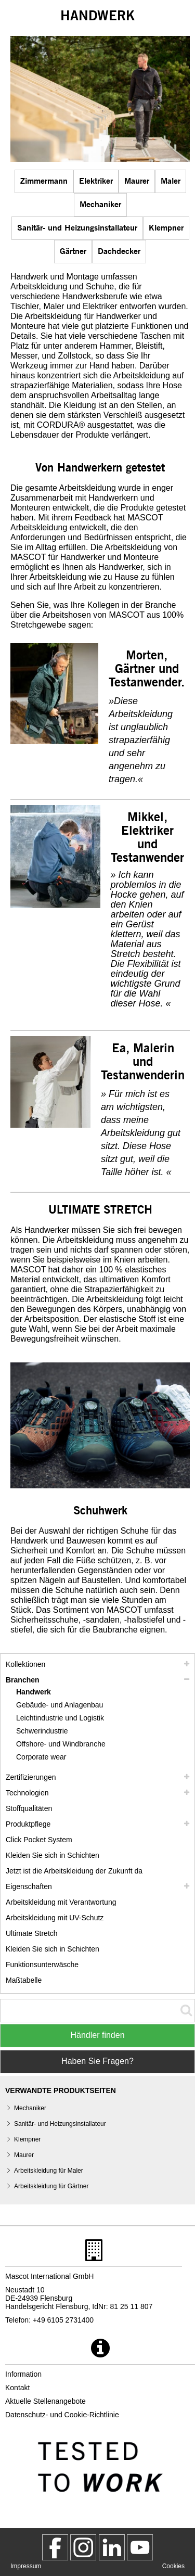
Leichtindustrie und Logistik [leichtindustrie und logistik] (60, 1718)
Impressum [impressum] (25, 2566)
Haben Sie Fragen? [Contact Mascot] (97, 2061)
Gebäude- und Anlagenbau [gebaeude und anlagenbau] (59, 1705)
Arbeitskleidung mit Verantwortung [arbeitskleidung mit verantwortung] (61, 1902)
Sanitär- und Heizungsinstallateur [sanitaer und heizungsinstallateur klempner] (77, 227)
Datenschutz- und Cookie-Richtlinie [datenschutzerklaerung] (62, 2415)
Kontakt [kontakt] (17, 2387)
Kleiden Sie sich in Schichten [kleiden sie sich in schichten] (52, 1855)
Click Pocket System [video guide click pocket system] (39, 1839)
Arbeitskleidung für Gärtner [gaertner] (51, 2186)
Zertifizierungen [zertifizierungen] (31, 1777)
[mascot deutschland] (112, 2547)
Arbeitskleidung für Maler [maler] (48, 2170)
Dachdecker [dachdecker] (119, 250)
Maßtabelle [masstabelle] (24, 1980)
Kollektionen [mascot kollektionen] (25, 1664)
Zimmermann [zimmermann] (44, 180)
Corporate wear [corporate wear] (41, 1757)
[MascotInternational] (140, 2547)
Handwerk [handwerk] (33, 1692)
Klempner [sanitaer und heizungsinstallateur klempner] (166, 227)
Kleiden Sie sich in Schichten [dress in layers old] (52, 1949)
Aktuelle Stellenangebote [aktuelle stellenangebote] (45, 2401)
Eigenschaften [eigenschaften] (29, 1886)
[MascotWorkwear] (55, 2547)
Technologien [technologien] (27, 1793)
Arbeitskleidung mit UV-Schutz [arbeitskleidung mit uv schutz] (54, 1918)
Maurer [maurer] (136, 180)
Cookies (173, 2566)
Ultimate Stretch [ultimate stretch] (32, 1933)
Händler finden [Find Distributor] (97, 2035)
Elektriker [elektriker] (96, 180)
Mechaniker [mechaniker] (100, 203)
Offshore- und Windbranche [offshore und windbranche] (61, 1744)
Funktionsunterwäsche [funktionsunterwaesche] (42, 1964)
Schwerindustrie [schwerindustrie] (42, 1731)
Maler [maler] (170, 180)
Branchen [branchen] (23, 1680)
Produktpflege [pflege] (28, 1824)
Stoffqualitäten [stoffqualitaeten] (29, 1808)
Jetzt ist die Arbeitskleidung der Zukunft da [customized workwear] (74, 1871)
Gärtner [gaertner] (73, 250)
